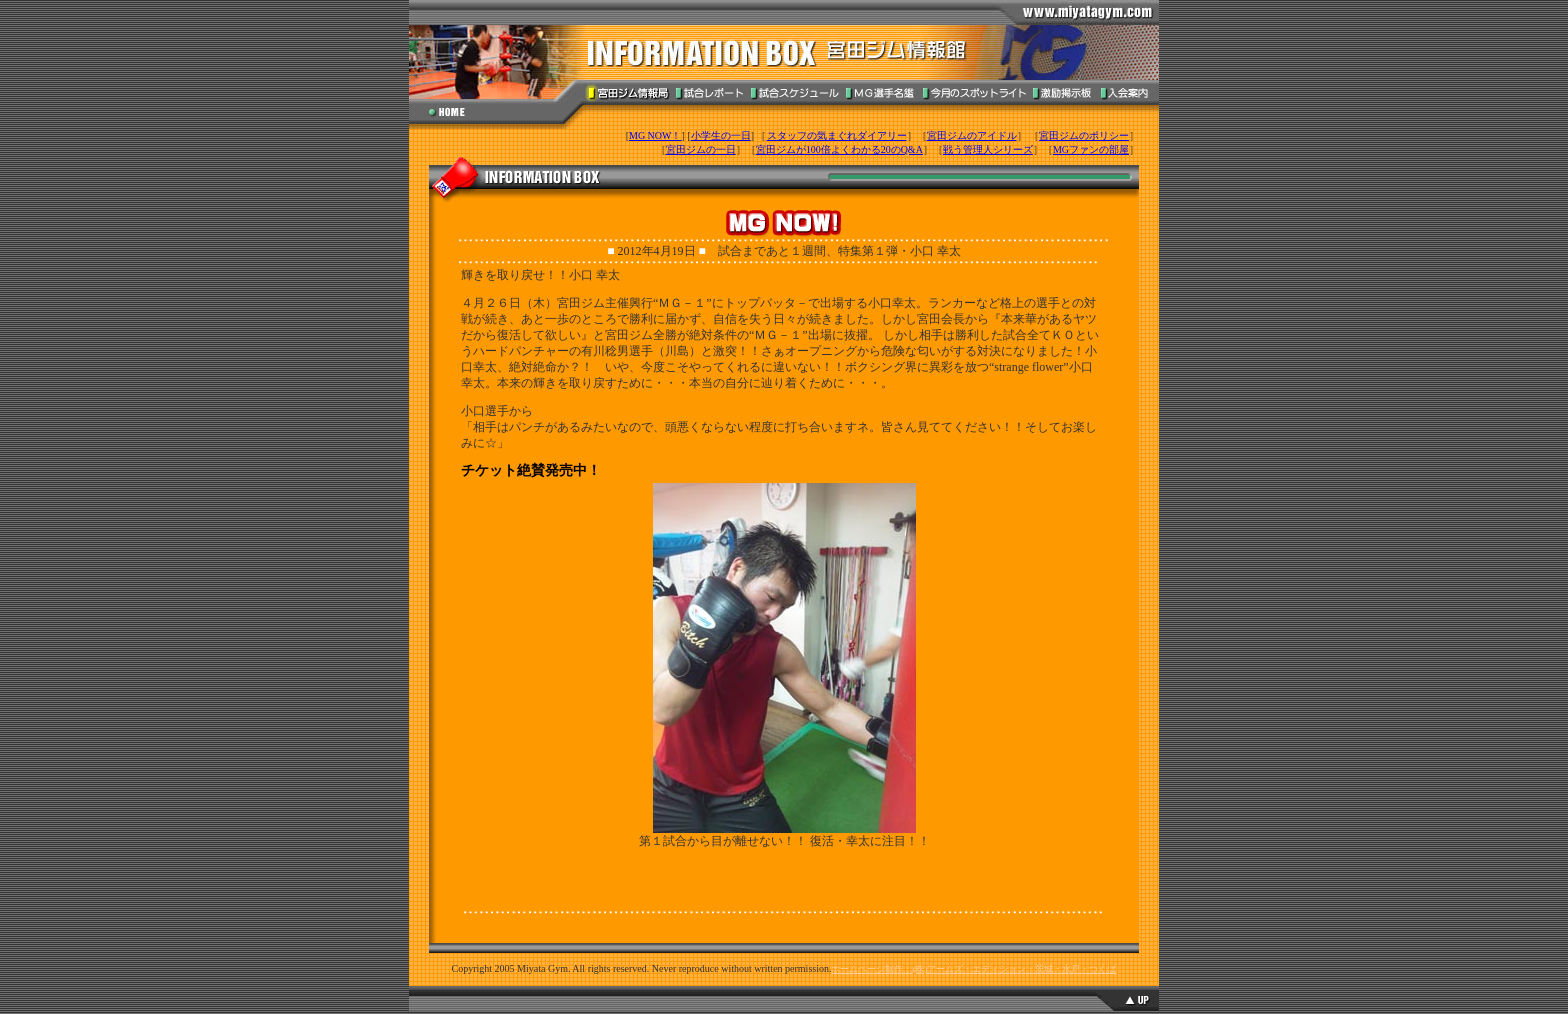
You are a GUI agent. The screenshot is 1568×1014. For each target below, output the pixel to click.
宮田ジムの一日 (701, 149)
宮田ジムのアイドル (972, 135)
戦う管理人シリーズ (988, 149)
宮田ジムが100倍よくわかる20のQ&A (839, 149)
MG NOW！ (655, 135)
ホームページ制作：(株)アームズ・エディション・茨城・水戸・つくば (973, 969)
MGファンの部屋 (1091, 149)
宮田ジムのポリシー (1084, 135)
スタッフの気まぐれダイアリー (837, 135)
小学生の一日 (721, 135)
